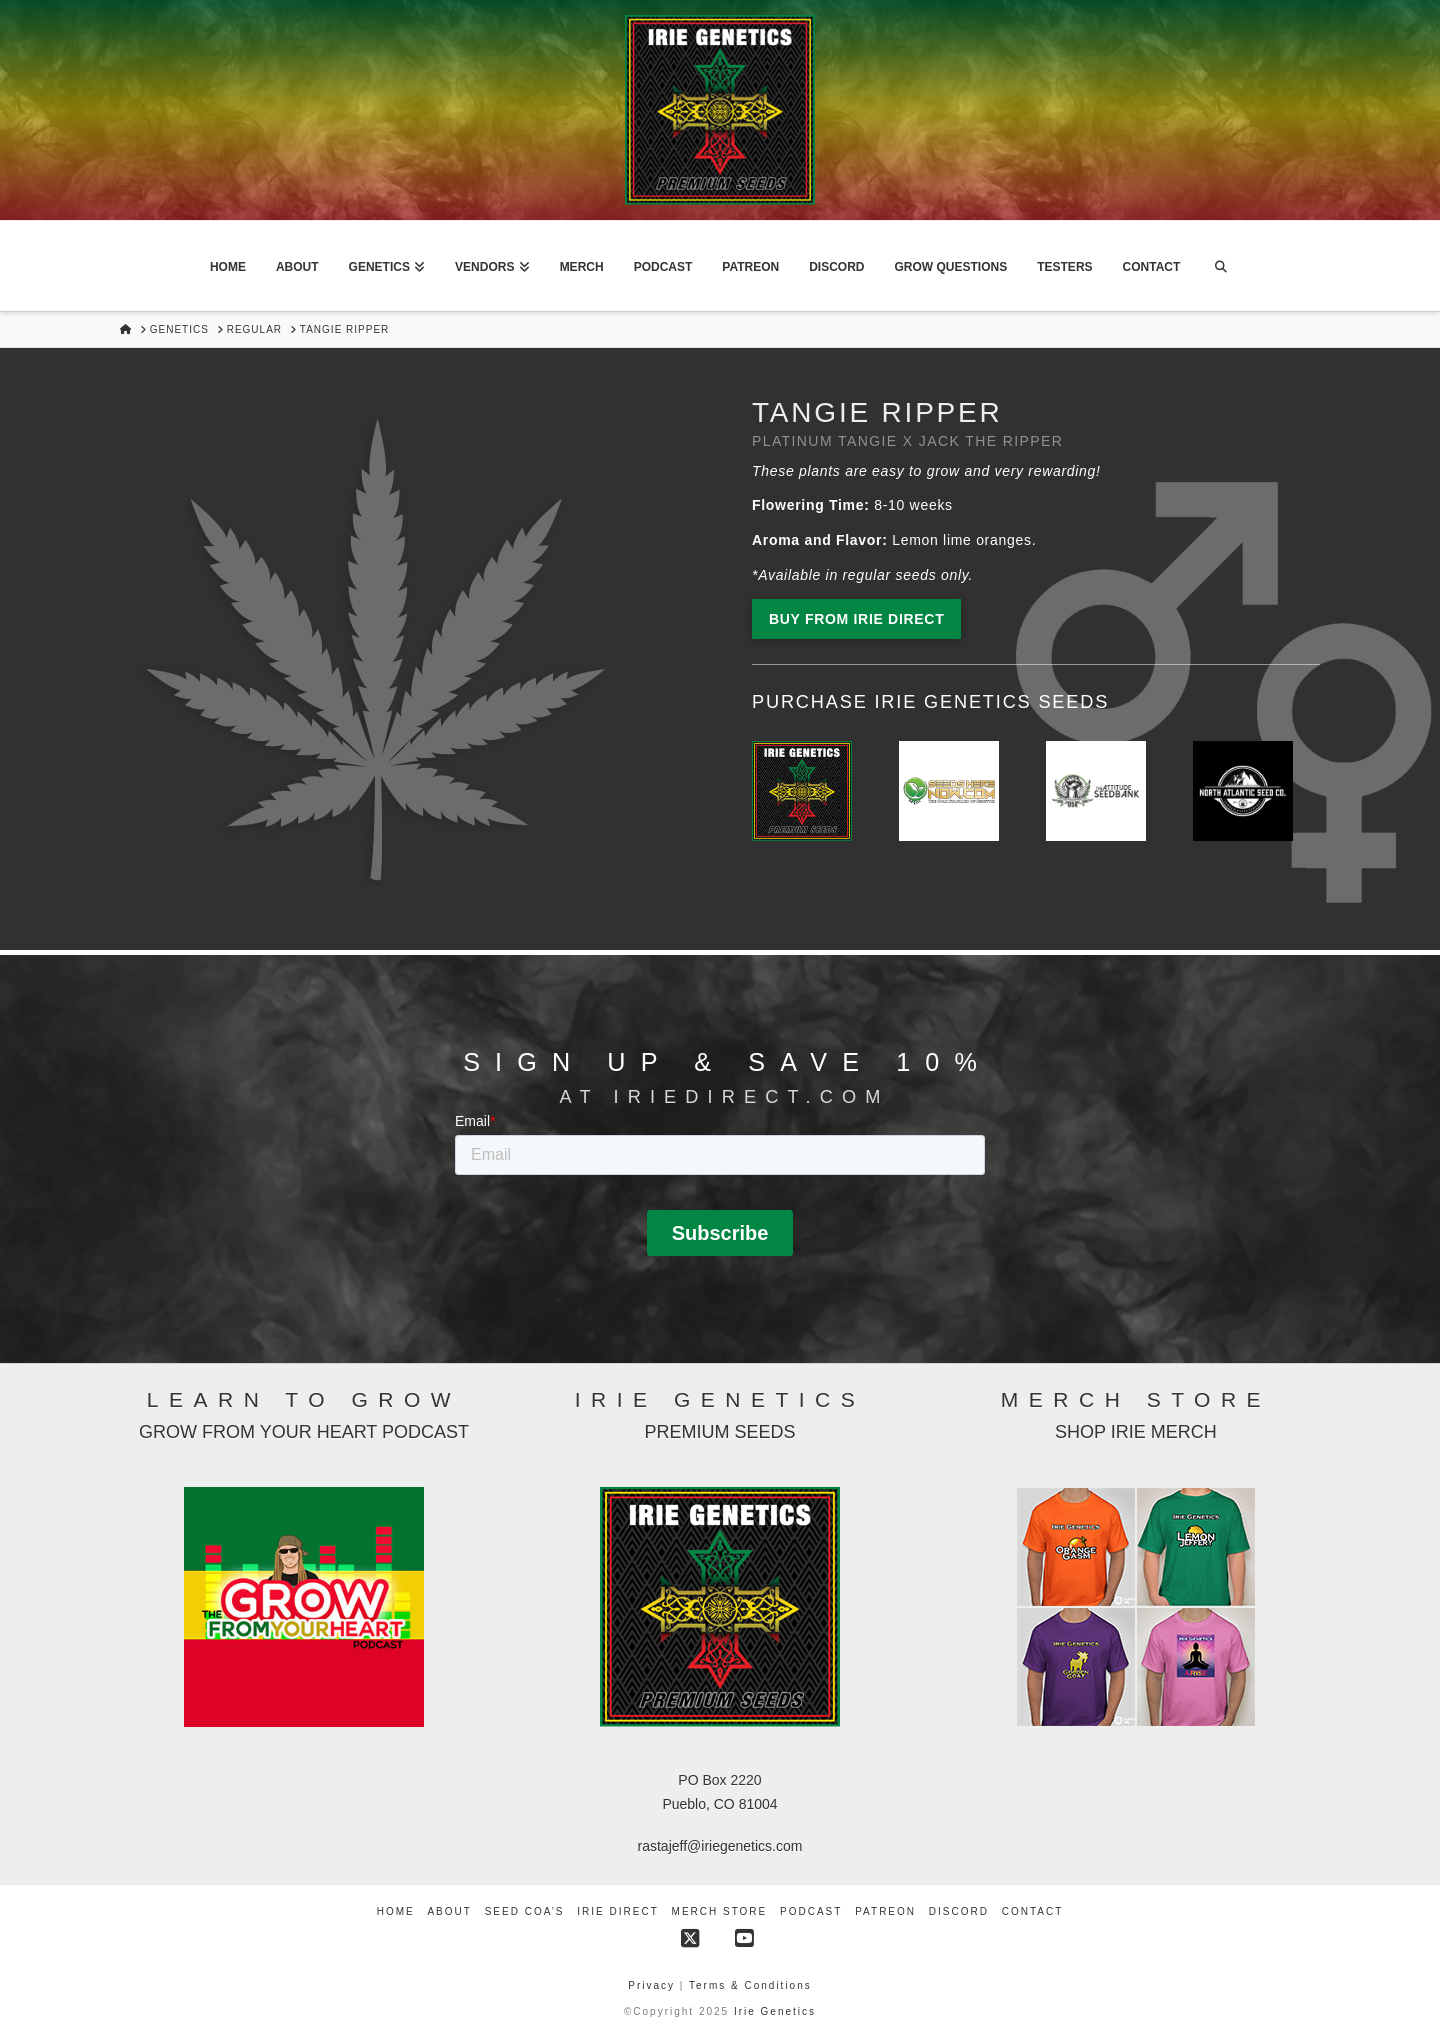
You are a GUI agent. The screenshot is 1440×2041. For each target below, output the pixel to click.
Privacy (654, 1985)
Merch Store (720, 1911)
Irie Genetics (775, 2011)
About (449, 1911)
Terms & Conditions (750, 1985)
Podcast (811, 1911)
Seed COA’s (525, 1911)
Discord (959, 1911)
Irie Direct (617, 1911)
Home (396, 1911)
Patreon (885, 1911)
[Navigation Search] (1220, 266)
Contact (1033, 1911)
